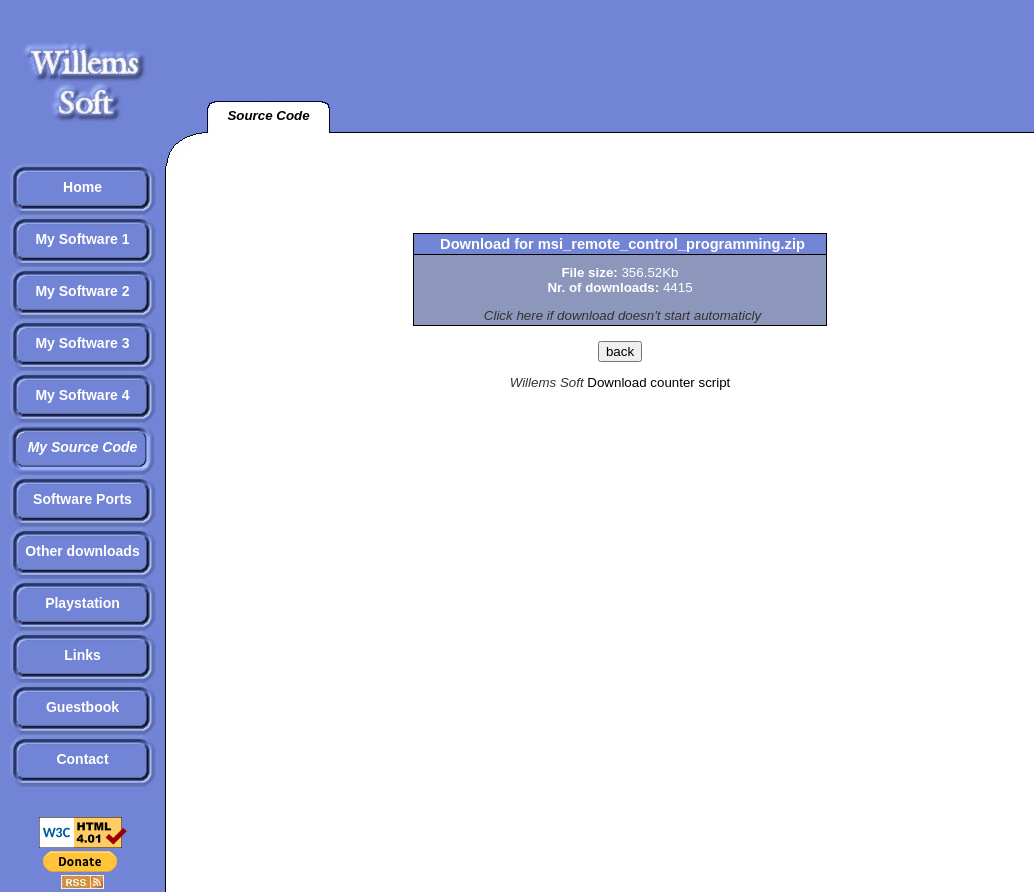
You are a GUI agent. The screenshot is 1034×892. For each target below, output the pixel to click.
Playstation (82, 603)
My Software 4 (82, 395)
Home (82, 187)
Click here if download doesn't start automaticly (622, 315)
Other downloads (82, 551)
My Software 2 (82, 291)
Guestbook (82, 707)
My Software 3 (82, 343)
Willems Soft (547, 382)
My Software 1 (82, 239)
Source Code (268, 115)
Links (82, 655)
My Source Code (83, 447)
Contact (82, 759)
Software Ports (82, 499)
